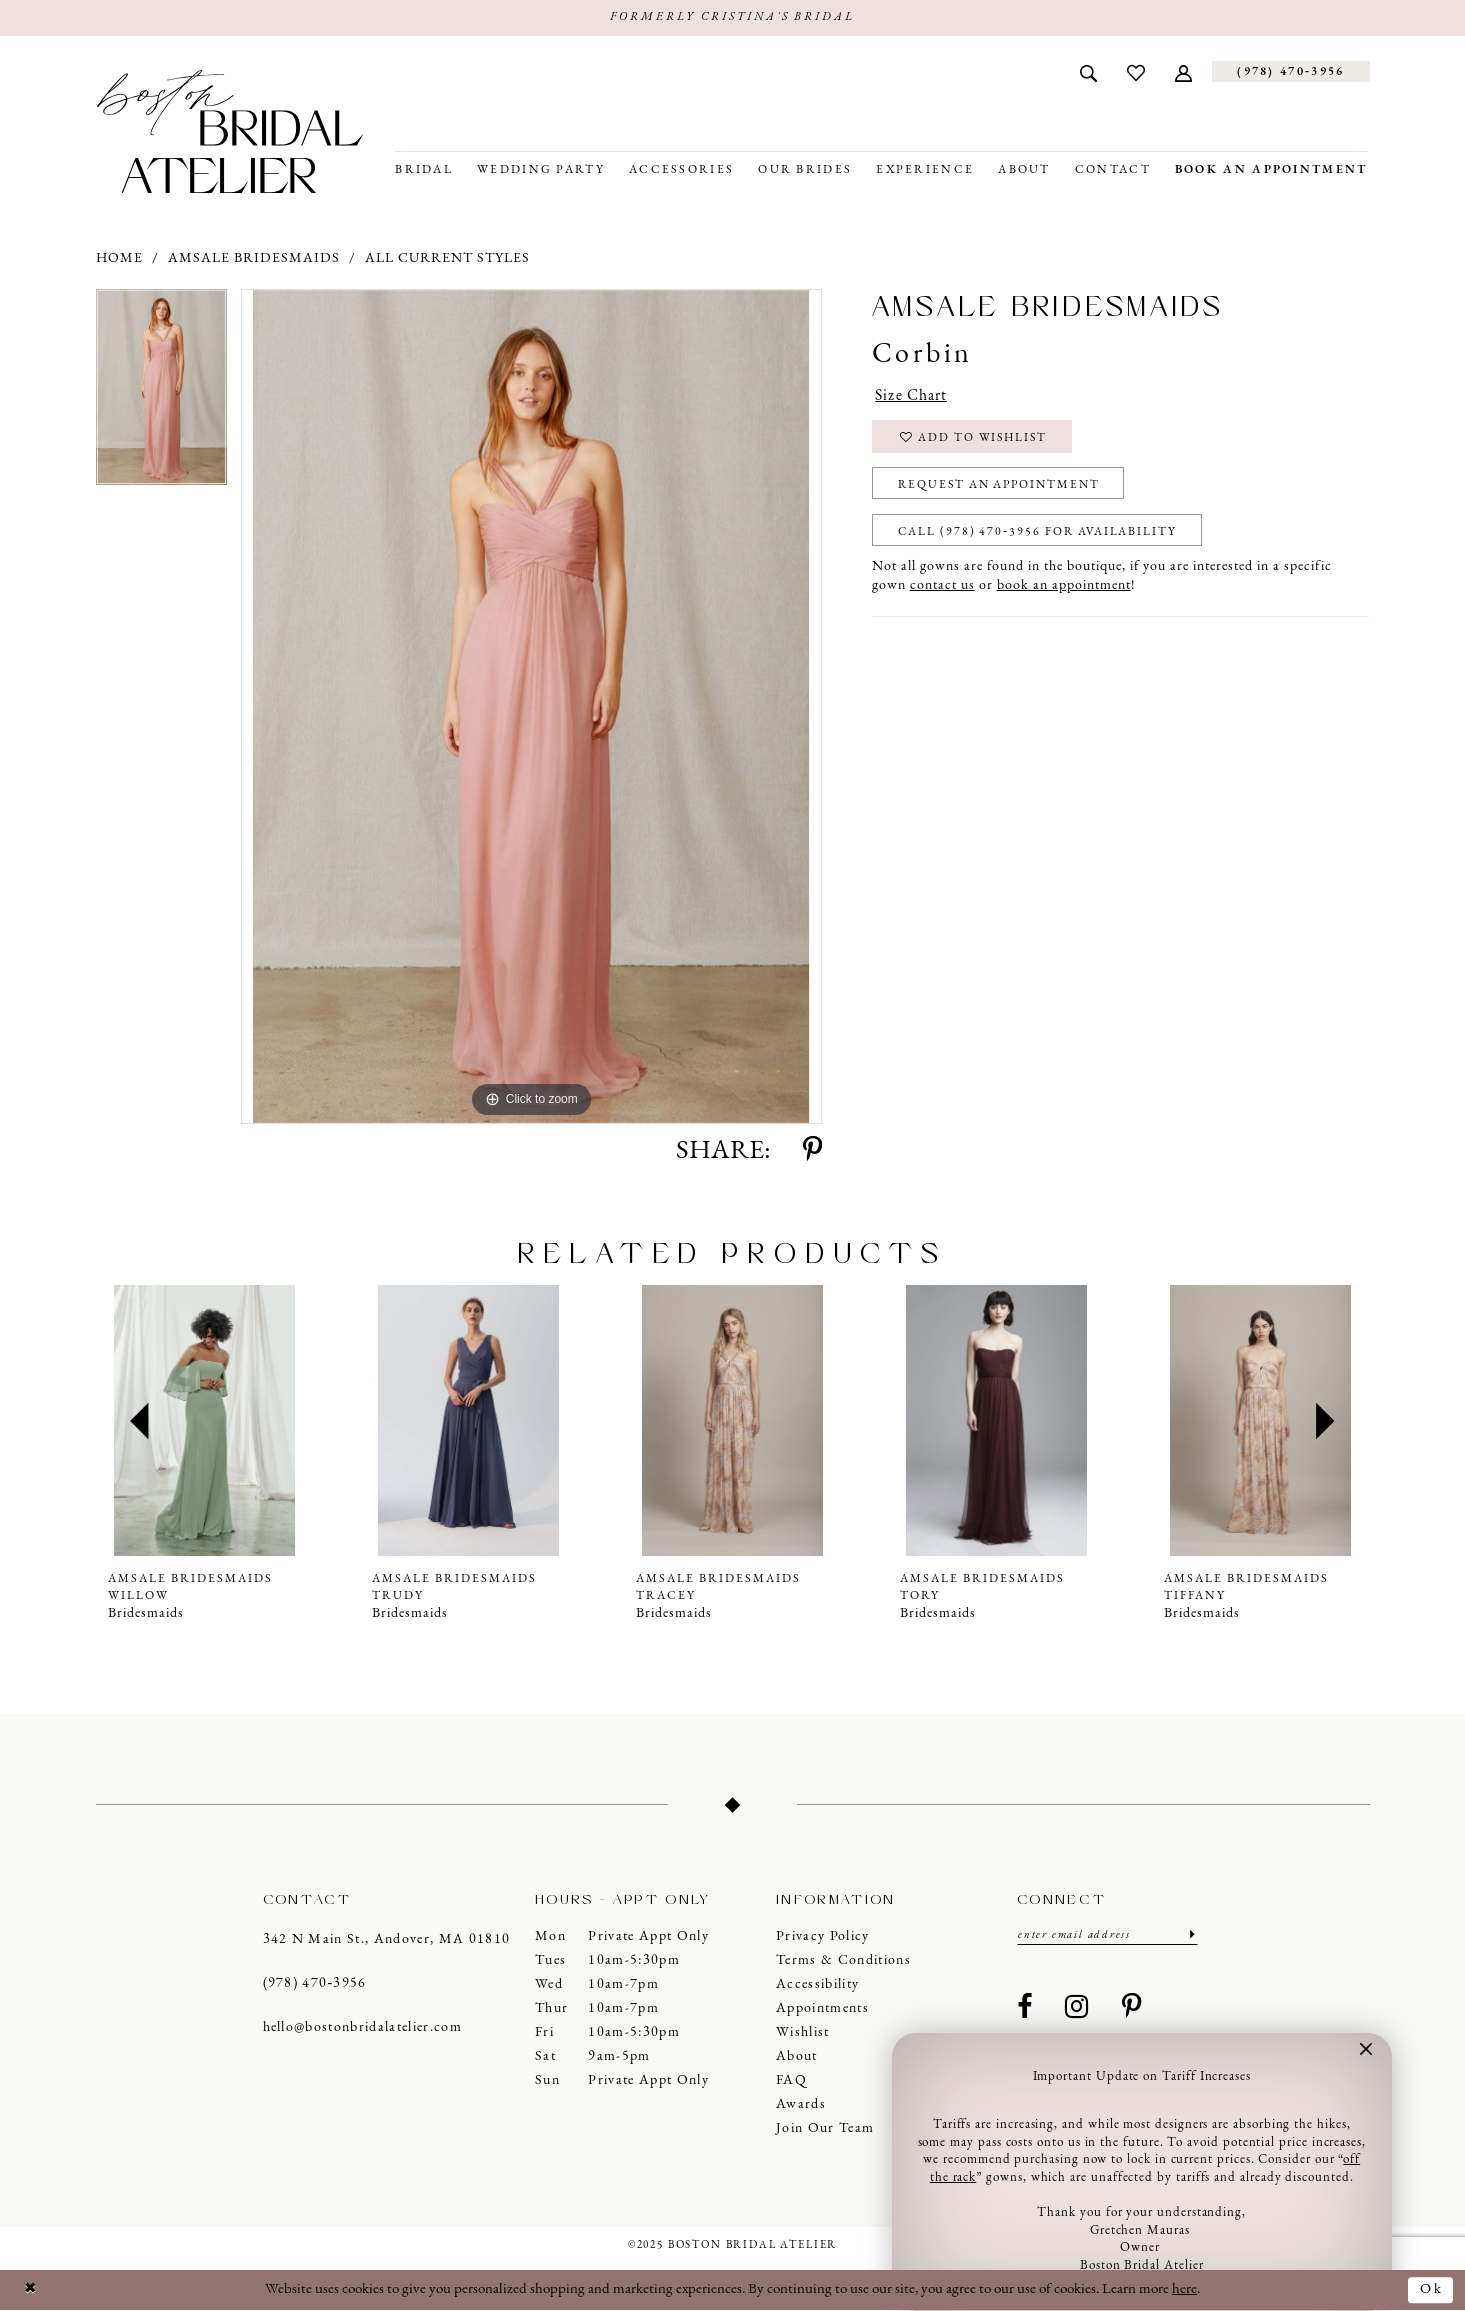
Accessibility (817, 1984)
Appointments (822, 2008)
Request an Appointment (1004, 488)
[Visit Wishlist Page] (1136, 72)
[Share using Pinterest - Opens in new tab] (812, 1152)
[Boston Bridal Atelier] (230, 131)
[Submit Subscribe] (1190, 1935)
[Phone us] (1290, 72)
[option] (161, 395)
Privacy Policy (823, 1936)
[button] (1183, 72)
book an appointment (1064, 590)
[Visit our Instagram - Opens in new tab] (1077, 2009)
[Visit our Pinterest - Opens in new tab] (1132, 2009)
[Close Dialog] (31, 2290)
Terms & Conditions (843, 1960)
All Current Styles (447, 258)
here (1184, 2289)
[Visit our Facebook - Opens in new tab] (1025, 2009)
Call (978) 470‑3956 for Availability (1040, 536)
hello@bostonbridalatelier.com (363, 2028)
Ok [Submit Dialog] (1431, 2289)
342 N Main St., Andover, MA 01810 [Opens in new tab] (387, 1940)
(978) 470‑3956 (315, 1984)
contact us (942, 590)
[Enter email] (1107, 1935)
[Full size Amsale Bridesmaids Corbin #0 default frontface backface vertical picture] (531, 707)
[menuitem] (1088, 72)
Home (119, 258)
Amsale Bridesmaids (254, 258)
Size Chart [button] (911, 397)
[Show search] (1088, 72)
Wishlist (803, 2032)
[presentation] (205, 1421)
